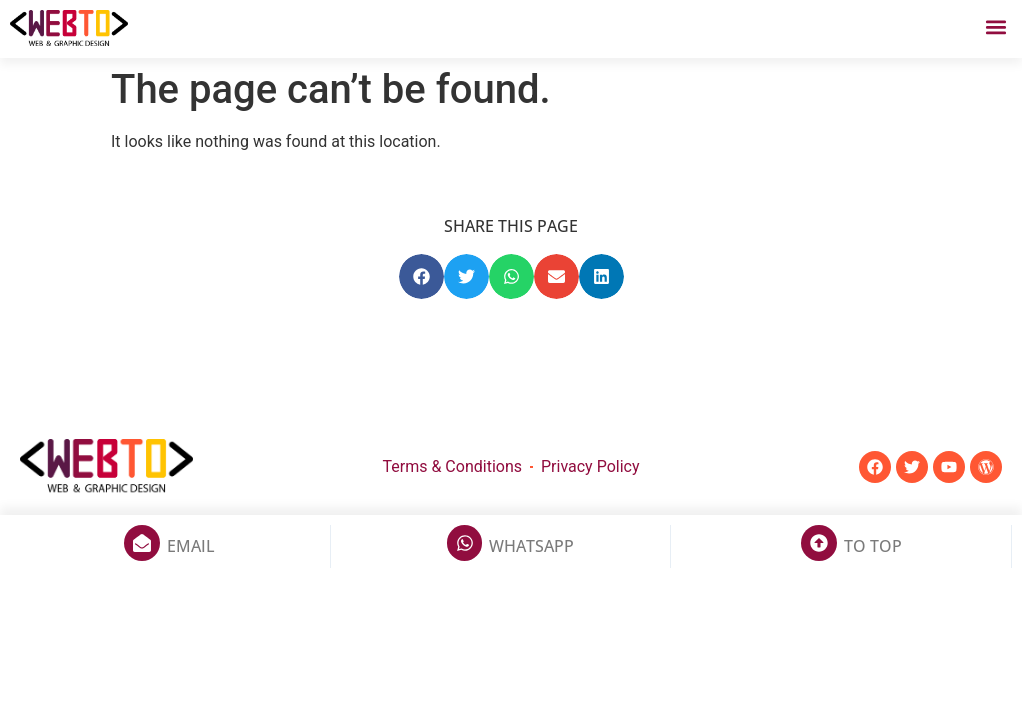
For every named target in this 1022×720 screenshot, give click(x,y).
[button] (995, 26)
